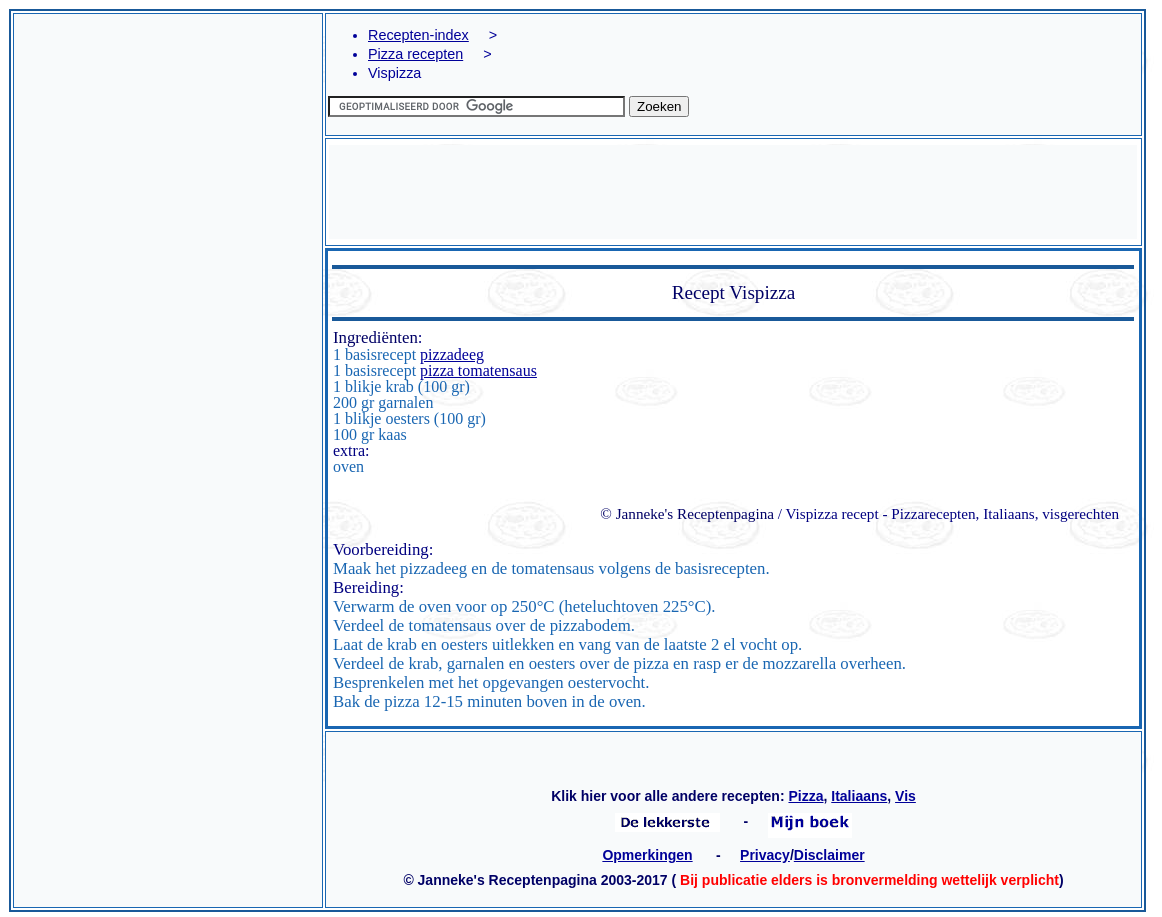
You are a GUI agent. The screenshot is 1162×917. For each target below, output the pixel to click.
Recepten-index (418, 35)
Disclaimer (829, 855)
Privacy (765, 855)
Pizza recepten (415, 54)
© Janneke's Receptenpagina (687, 513)
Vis (905, 796)
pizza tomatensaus (478, 370)
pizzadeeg (452, 354)
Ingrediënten (375, 337)
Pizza (805, 796)
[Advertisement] (168, 156)
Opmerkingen (647, 855)
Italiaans (859, 796)
